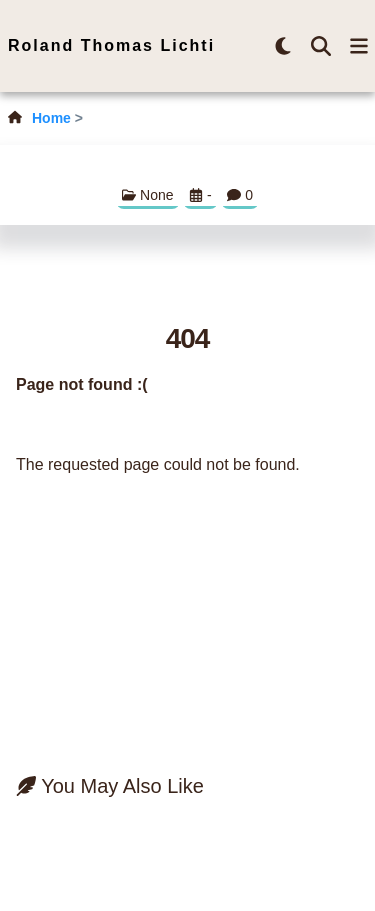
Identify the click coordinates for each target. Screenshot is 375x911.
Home (51, 118)
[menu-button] (359, 46)
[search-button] (321, 46)
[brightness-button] (283, 46)
